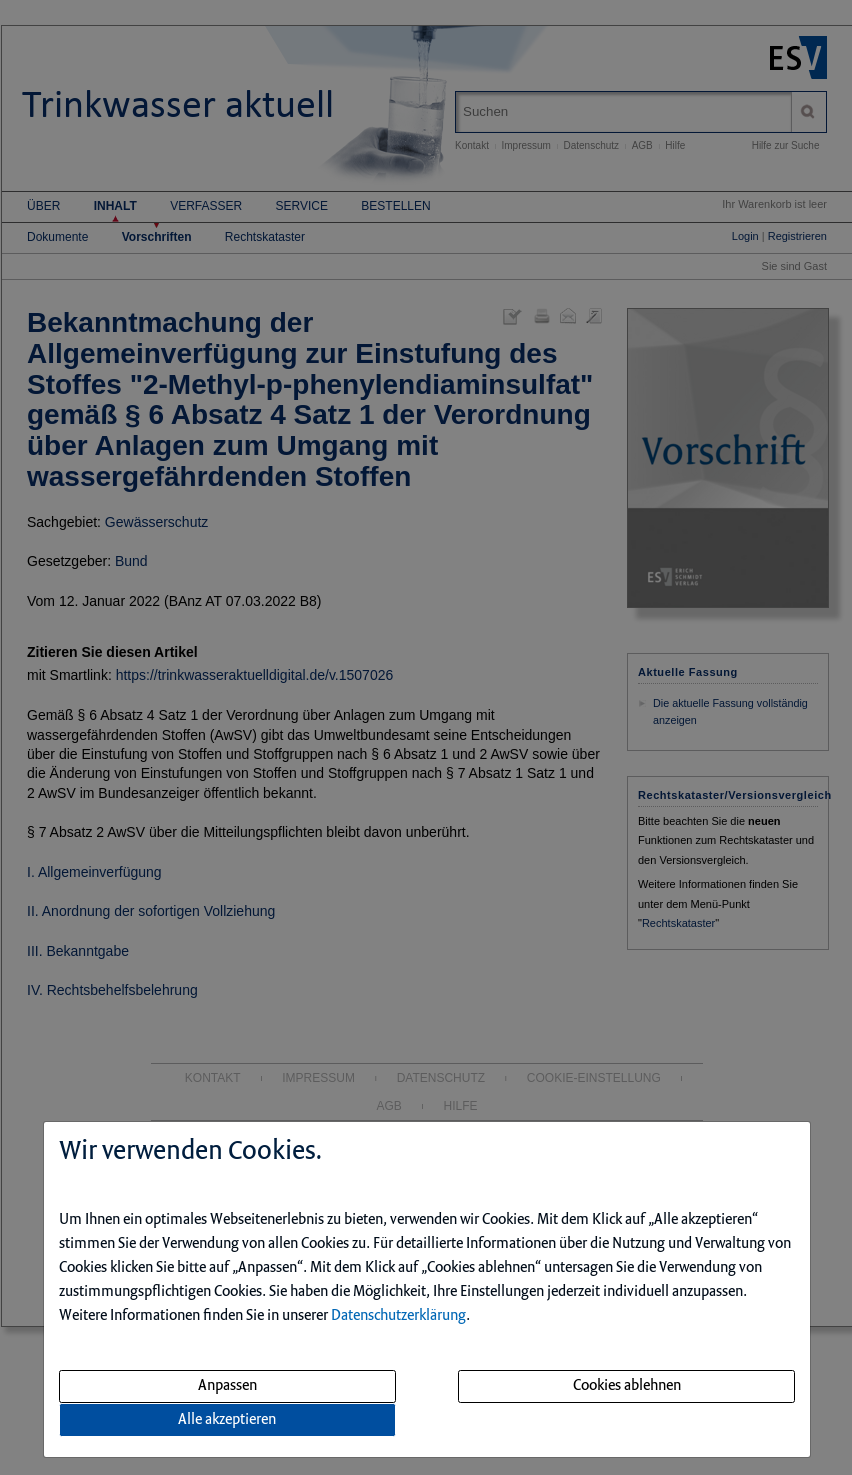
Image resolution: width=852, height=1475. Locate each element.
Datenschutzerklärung (398, 1316)
